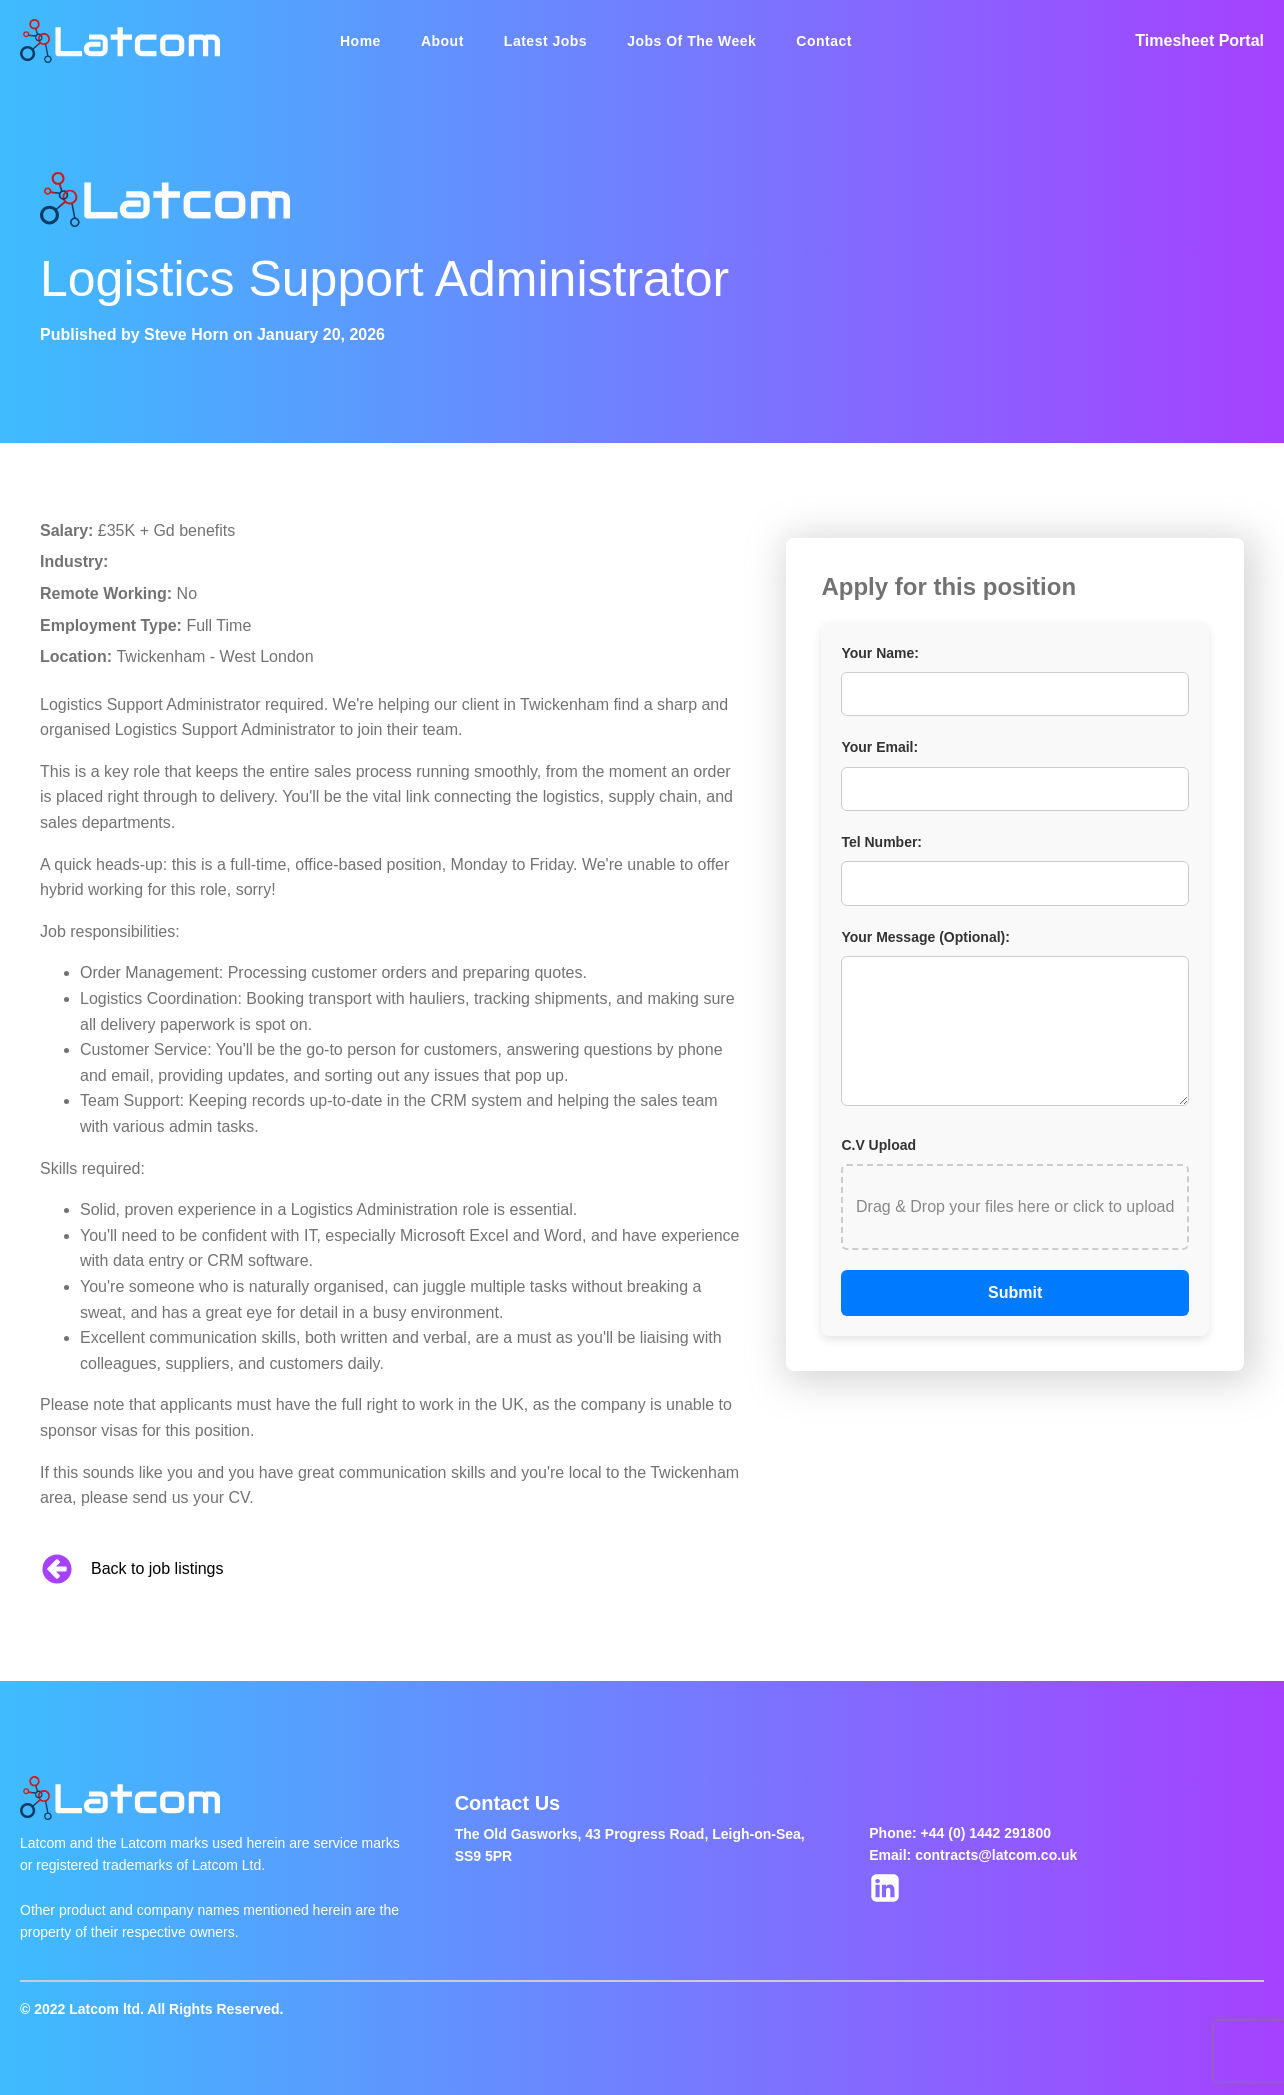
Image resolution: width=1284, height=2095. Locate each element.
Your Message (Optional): (925, 937)
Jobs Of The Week (691, 41)
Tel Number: (881, 842)
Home (360, 41)
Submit (1015, 1292)
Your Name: (880, 653)
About (442, 41)
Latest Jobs (545, 41)
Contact (824, 41)
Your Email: (879, 747)
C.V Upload (878, 1145)
